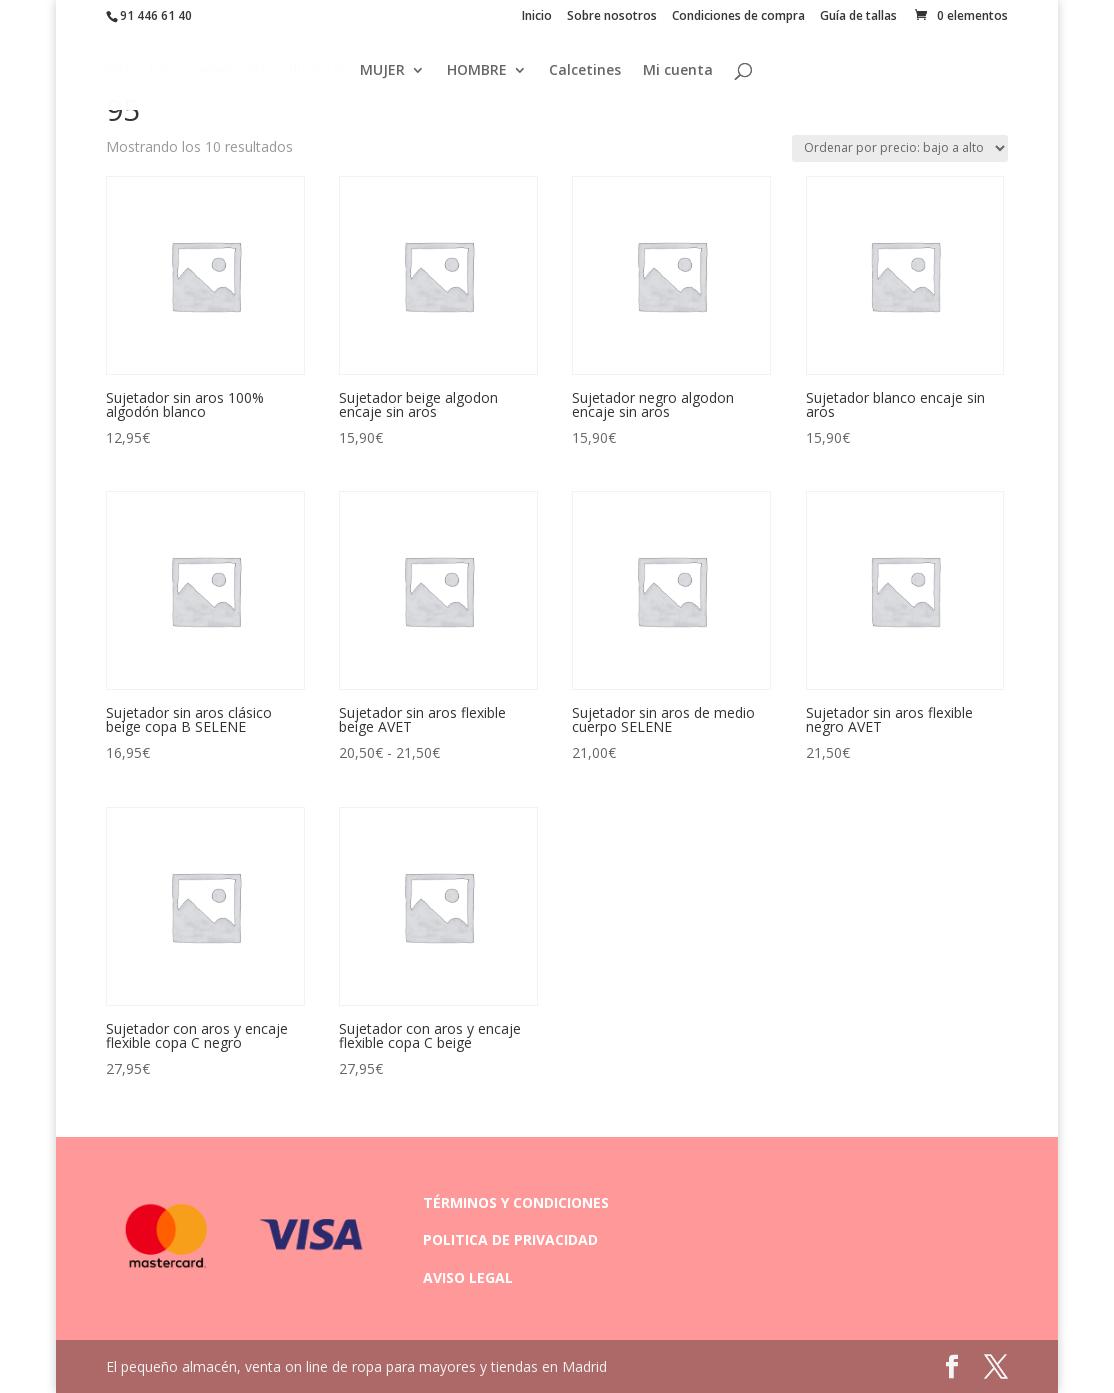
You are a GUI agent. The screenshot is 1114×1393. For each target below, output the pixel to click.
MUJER (382, 71)
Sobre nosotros (612, 17)
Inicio (537, 17)
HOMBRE (477, 71)
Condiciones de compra (738, 17)
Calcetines (585, 71)
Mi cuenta (678, 71)
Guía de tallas (858, 17)
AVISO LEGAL (468, 1277)
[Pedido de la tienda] (900, 148)
